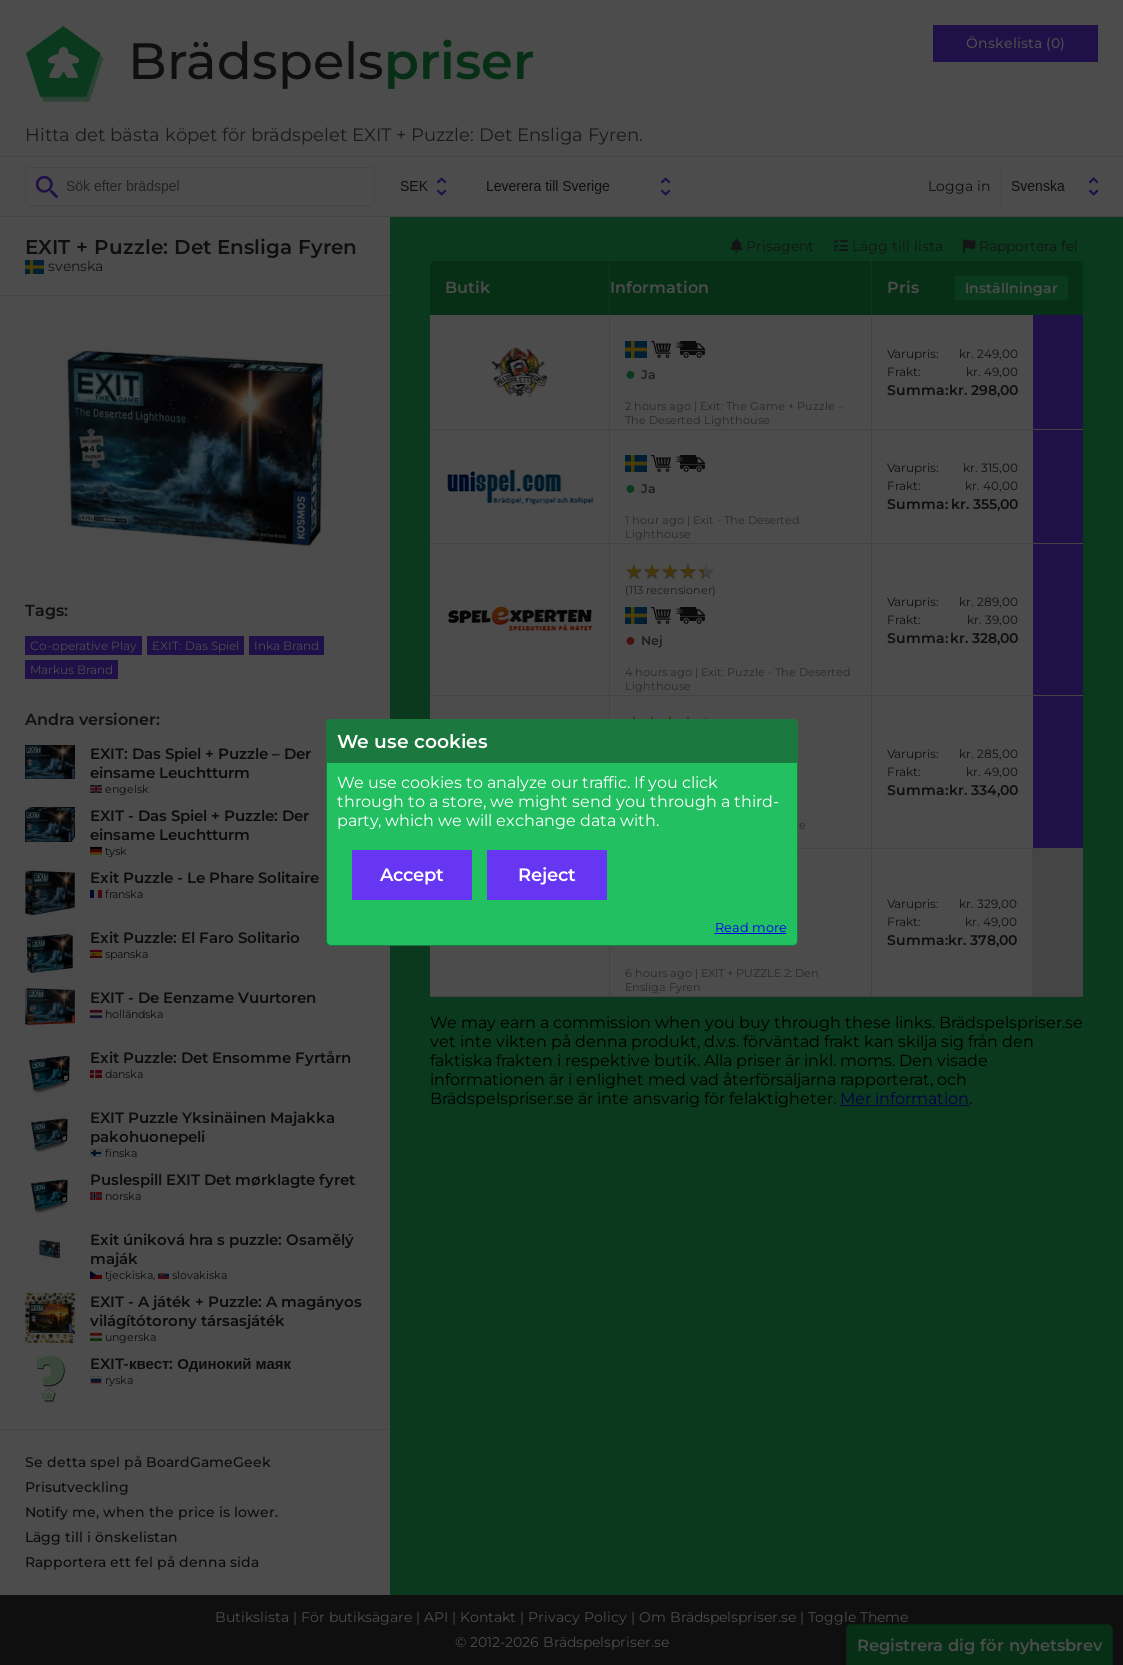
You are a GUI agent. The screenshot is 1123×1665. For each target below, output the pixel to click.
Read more (751, 927)
